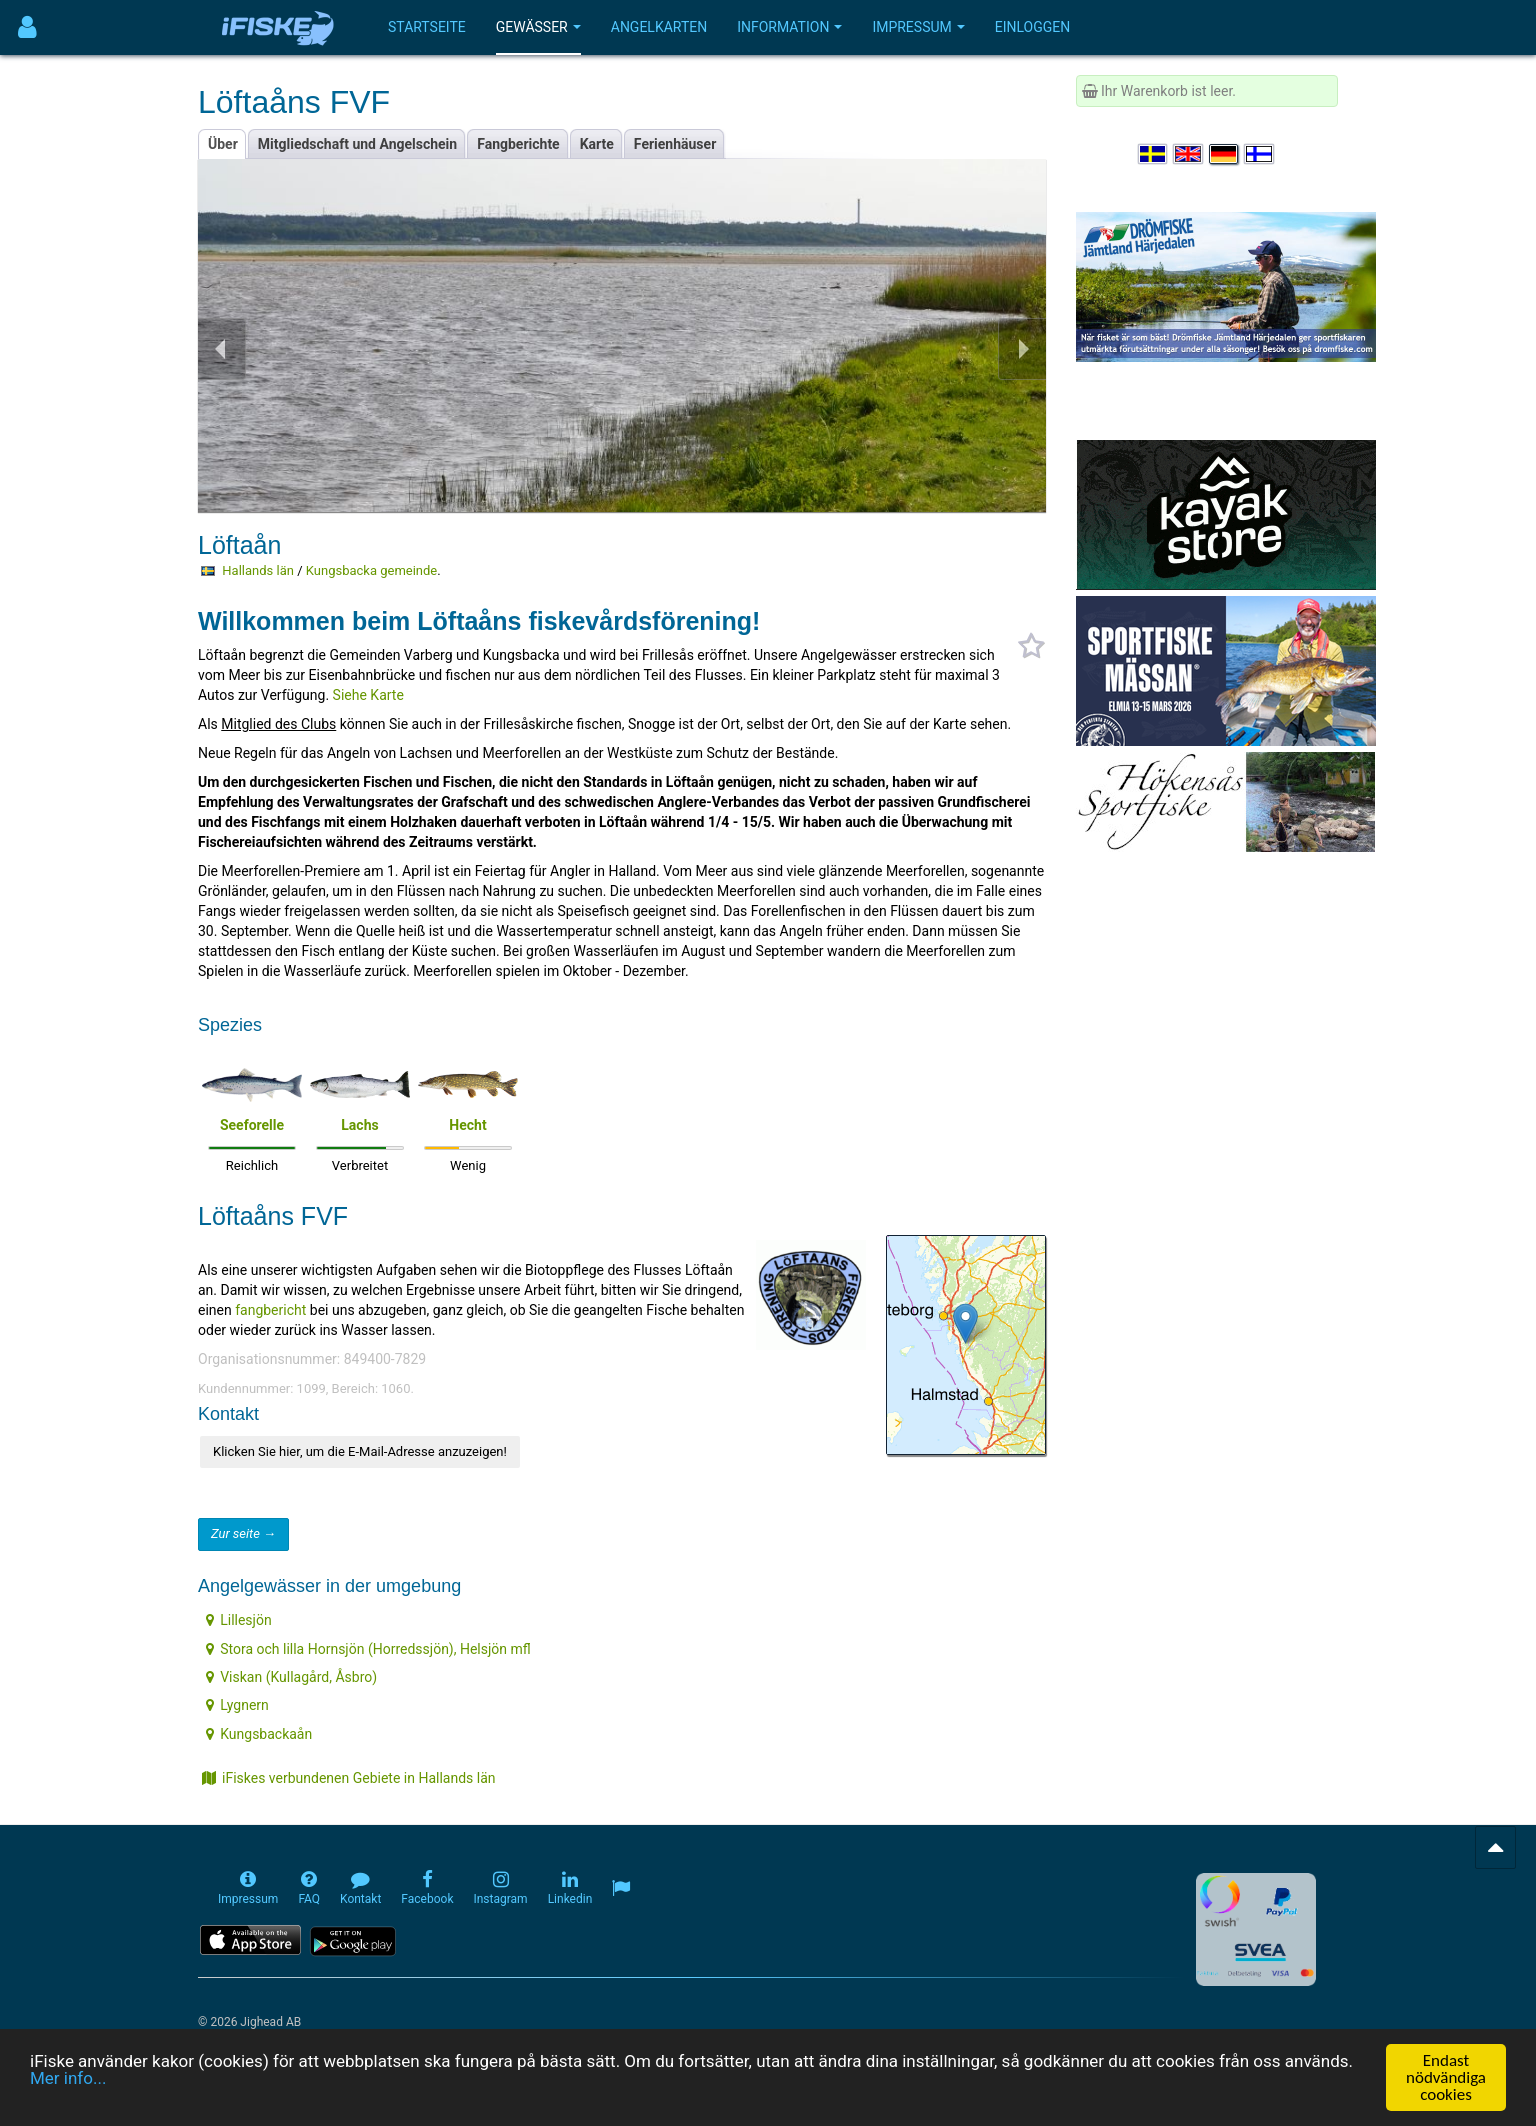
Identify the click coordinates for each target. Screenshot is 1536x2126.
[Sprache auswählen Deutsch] (1225, 154)
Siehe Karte (368, 695)
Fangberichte (518, 144)
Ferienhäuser (675, 144)
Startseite (427, 27)
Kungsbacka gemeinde (371, 570)
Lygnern (237, 1705)
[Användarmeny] (27, 27)
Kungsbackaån (259, 1734)
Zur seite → (243, 1533)
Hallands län (258, 570)
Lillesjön (238, 1620)
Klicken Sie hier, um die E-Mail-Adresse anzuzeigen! (360, 1451)
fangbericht (272, 1310)
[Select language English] (1189, 154)
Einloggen (1033, 27)
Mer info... (68, 2078)
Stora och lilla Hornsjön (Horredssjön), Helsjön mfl (368, 1649)
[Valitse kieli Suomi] (1260, 154)
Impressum (918, 27)
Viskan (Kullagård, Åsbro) (291, 1677)
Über (223, 144)
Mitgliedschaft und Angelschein (357, 144)
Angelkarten (659, 27)
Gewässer (538, 27)
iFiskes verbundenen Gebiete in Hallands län (349, 1778)
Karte (597, 144)
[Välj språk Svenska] (1154, 154)
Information (789, 27)
